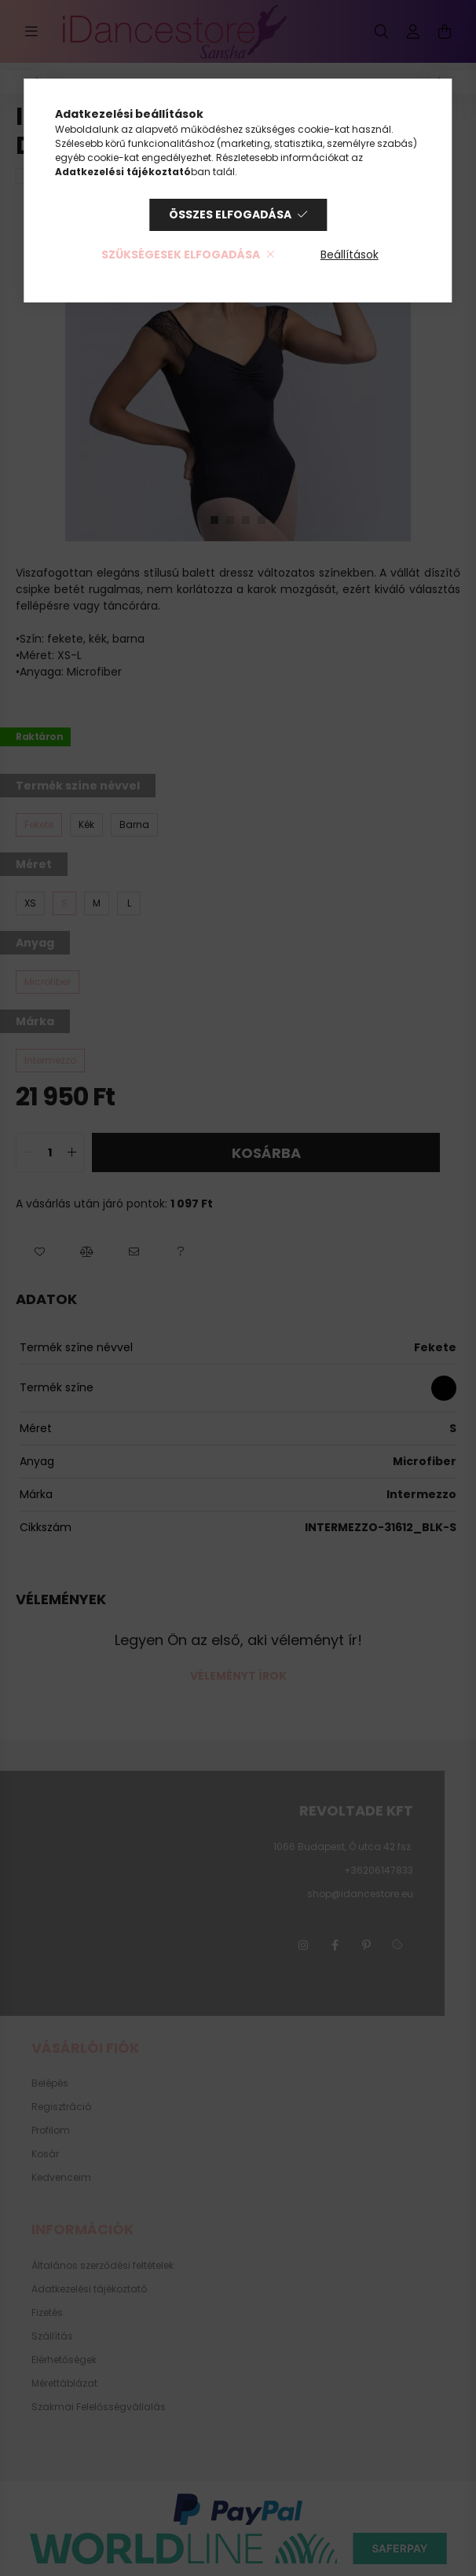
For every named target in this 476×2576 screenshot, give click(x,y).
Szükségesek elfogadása (180, 254)
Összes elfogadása (230, 214)
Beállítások (349, 254)
